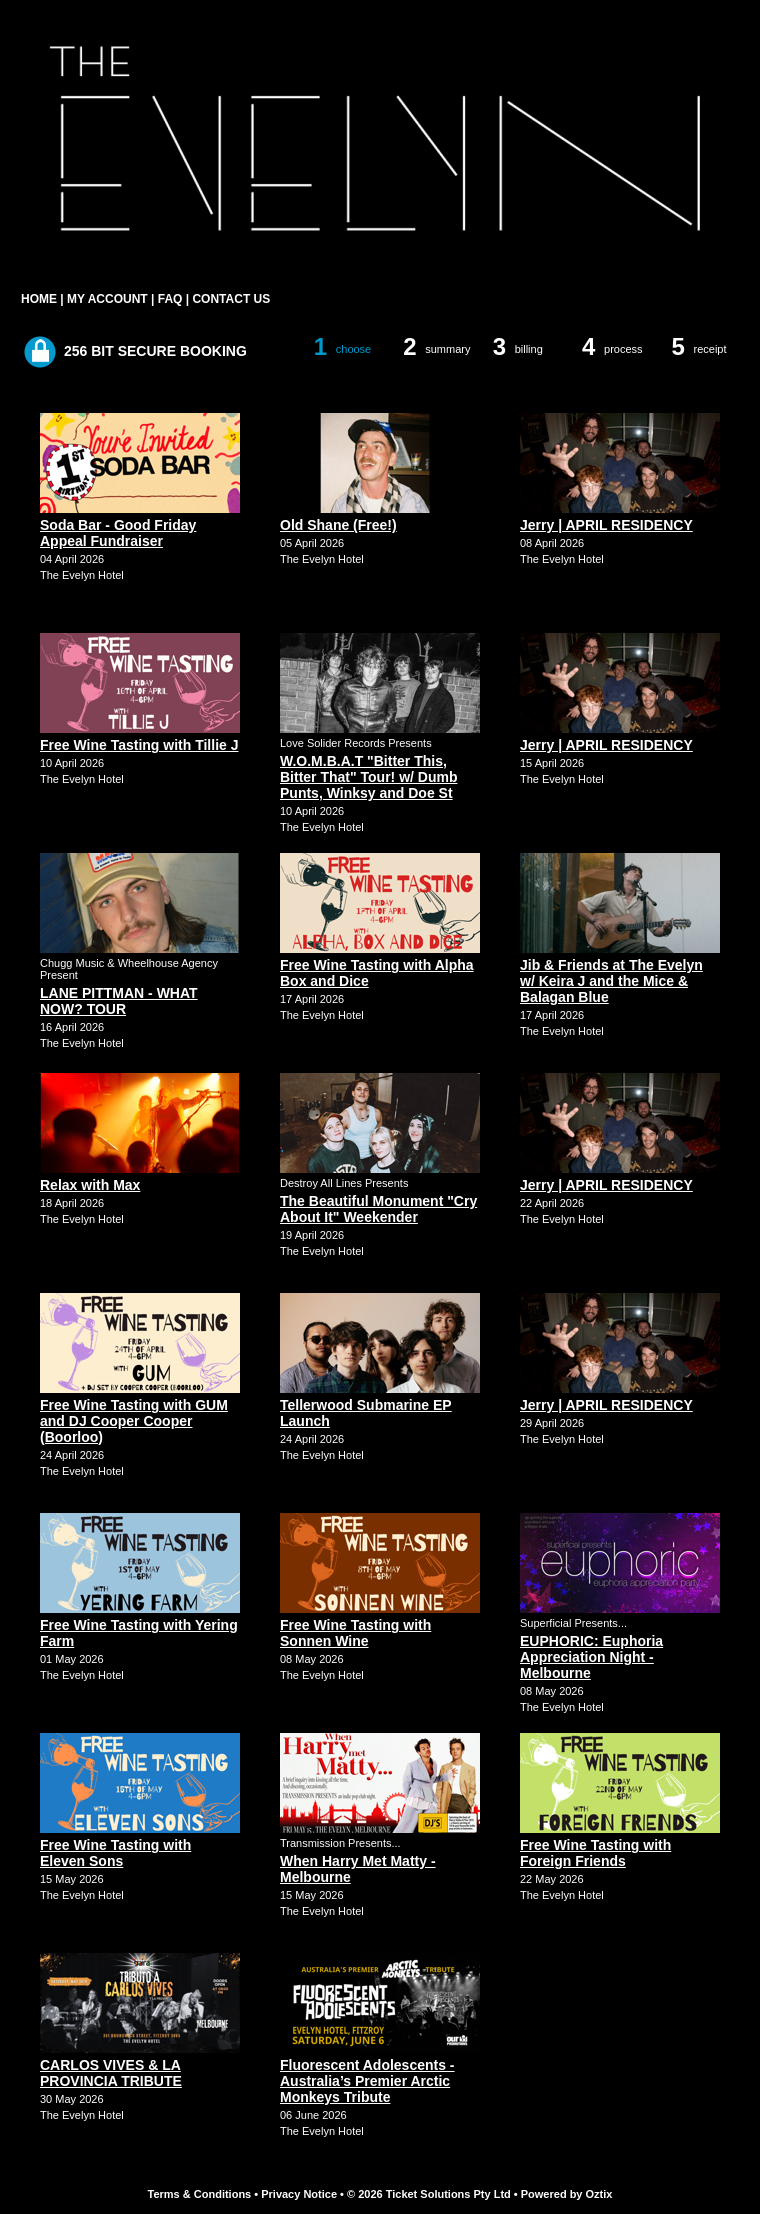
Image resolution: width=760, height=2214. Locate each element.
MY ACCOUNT (107, 299)
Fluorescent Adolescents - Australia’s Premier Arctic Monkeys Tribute (367, 2081)
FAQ (170, 299)
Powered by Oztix (567, 2194)
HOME (39, 299)
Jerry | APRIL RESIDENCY (606, 525)
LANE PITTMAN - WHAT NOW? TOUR (119, 1001)
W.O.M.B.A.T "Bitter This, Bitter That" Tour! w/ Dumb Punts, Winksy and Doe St (368, 777)
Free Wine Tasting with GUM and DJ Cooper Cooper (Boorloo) (134, 1421)
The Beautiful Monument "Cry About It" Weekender (378, 1209)
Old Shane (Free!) (338, 525)
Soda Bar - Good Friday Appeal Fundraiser (118, 533)
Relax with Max (90, 1185)
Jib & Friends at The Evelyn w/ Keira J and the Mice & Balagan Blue (611, 981)
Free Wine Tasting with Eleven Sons (115, 1853)
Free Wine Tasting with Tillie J (139, 745)
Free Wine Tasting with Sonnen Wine (355, 1633)
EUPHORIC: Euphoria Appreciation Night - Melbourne (591, 1657)
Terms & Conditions (200, 2194)
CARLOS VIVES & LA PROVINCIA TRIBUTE (111, 2073)
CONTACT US (231, 299)
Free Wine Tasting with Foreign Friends (595, 1853)
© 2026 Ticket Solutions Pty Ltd (429, 2194)
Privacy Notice (299, 2194)
